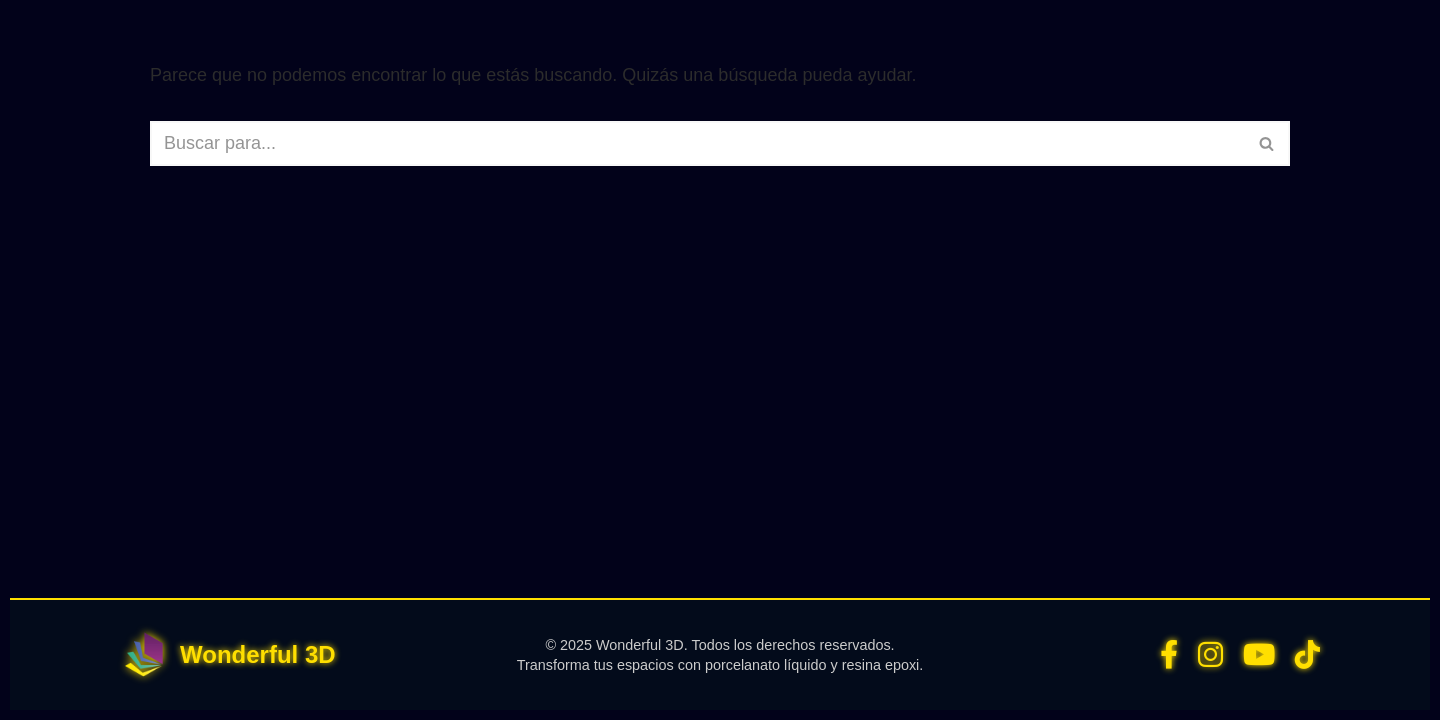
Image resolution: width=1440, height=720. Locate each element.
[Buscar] (697, 143)
